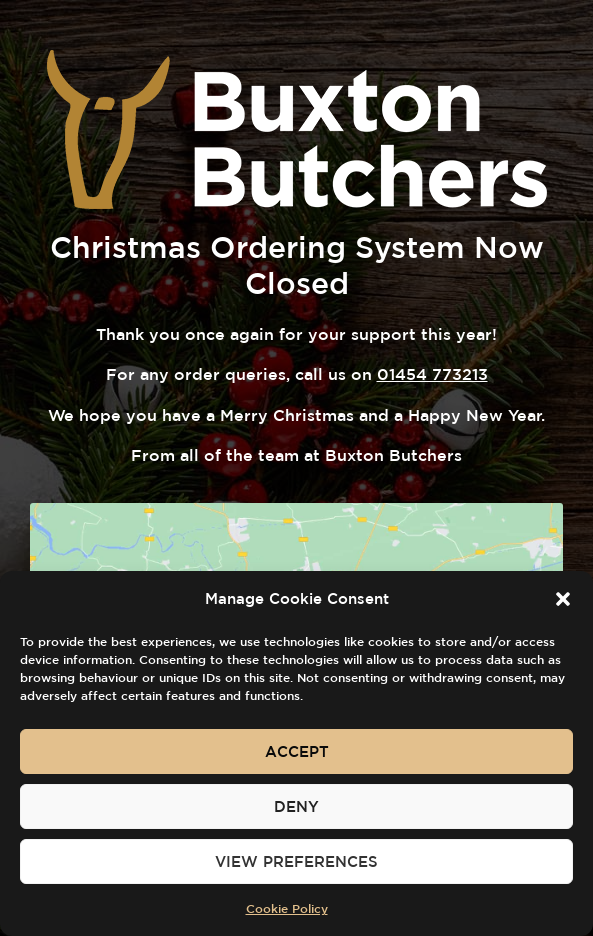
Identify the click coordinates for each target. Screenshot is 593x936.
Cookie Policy (287, 908)
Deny (296, 806)
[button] (563, 599)
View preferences (296, 861)
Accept (297, 751)
